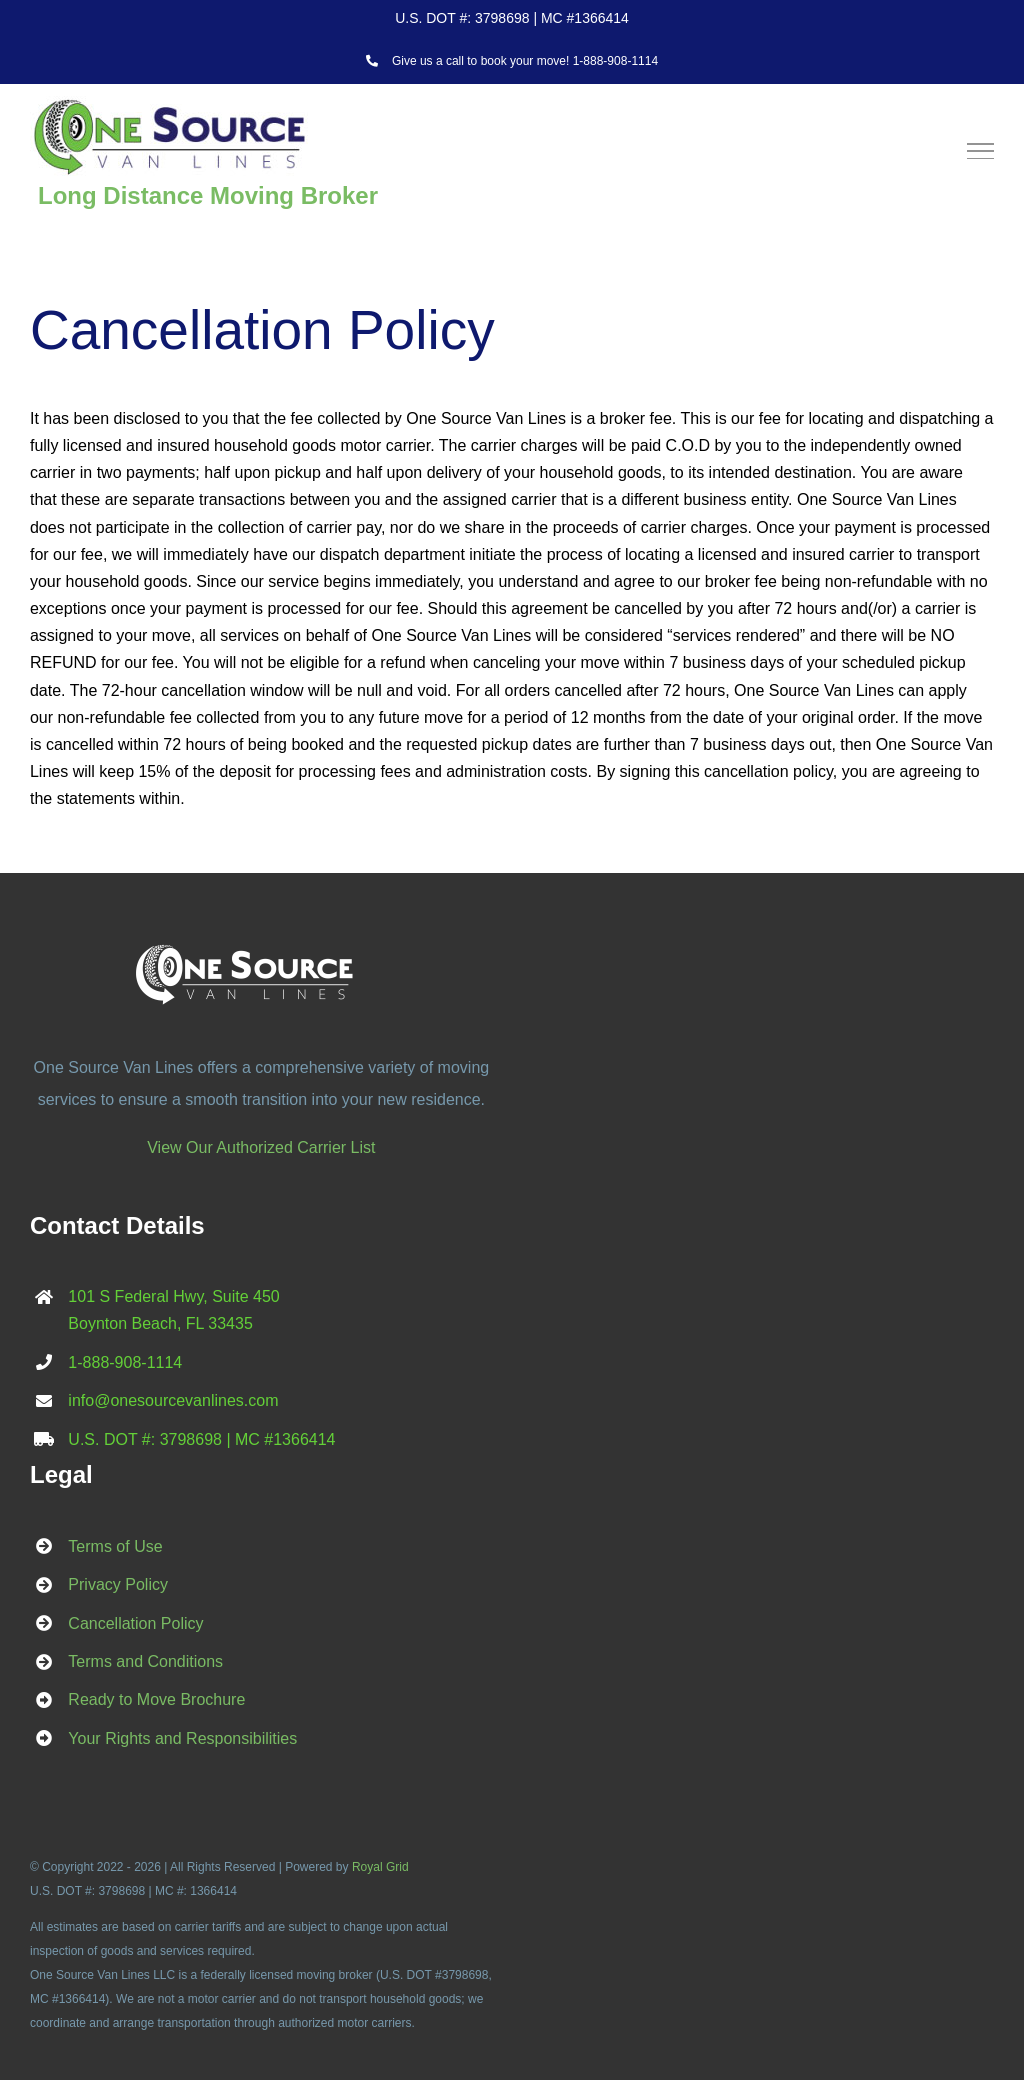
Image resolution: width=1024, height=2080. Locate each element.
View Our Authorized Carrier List (261, 1147)
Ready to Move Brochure (156, 1699)
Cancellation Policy (135, 1623)
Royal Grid (380, 1867)
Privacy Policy (118, 1584)
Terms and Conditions (145, 1661)
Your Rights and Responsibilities (182, 1738)
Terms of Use (115, 1546)
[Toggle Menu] (981, 151)
